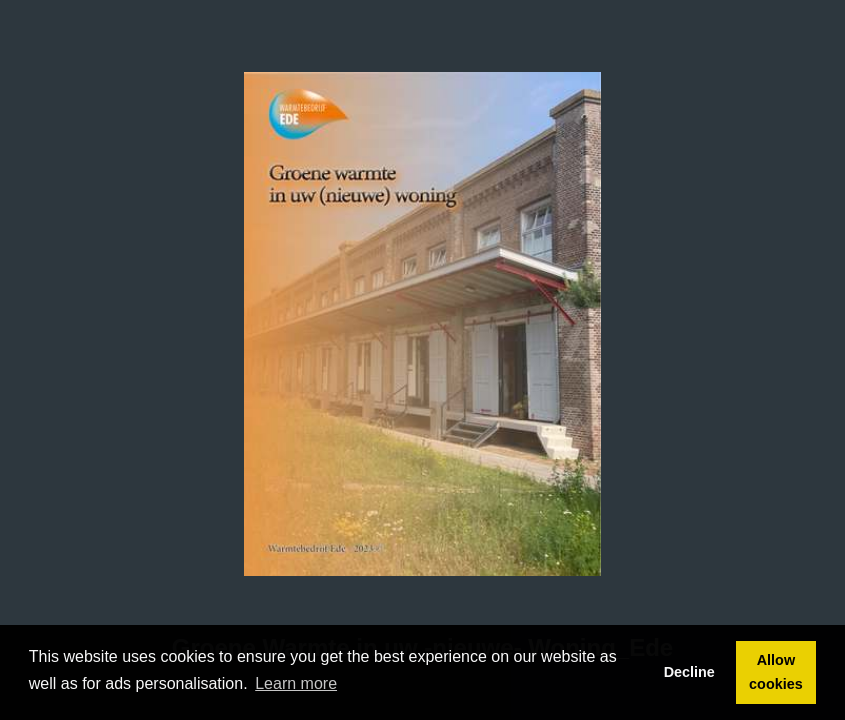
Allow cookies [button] (776, 672)
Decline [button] (689, 672)
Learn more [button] (296, 683)
